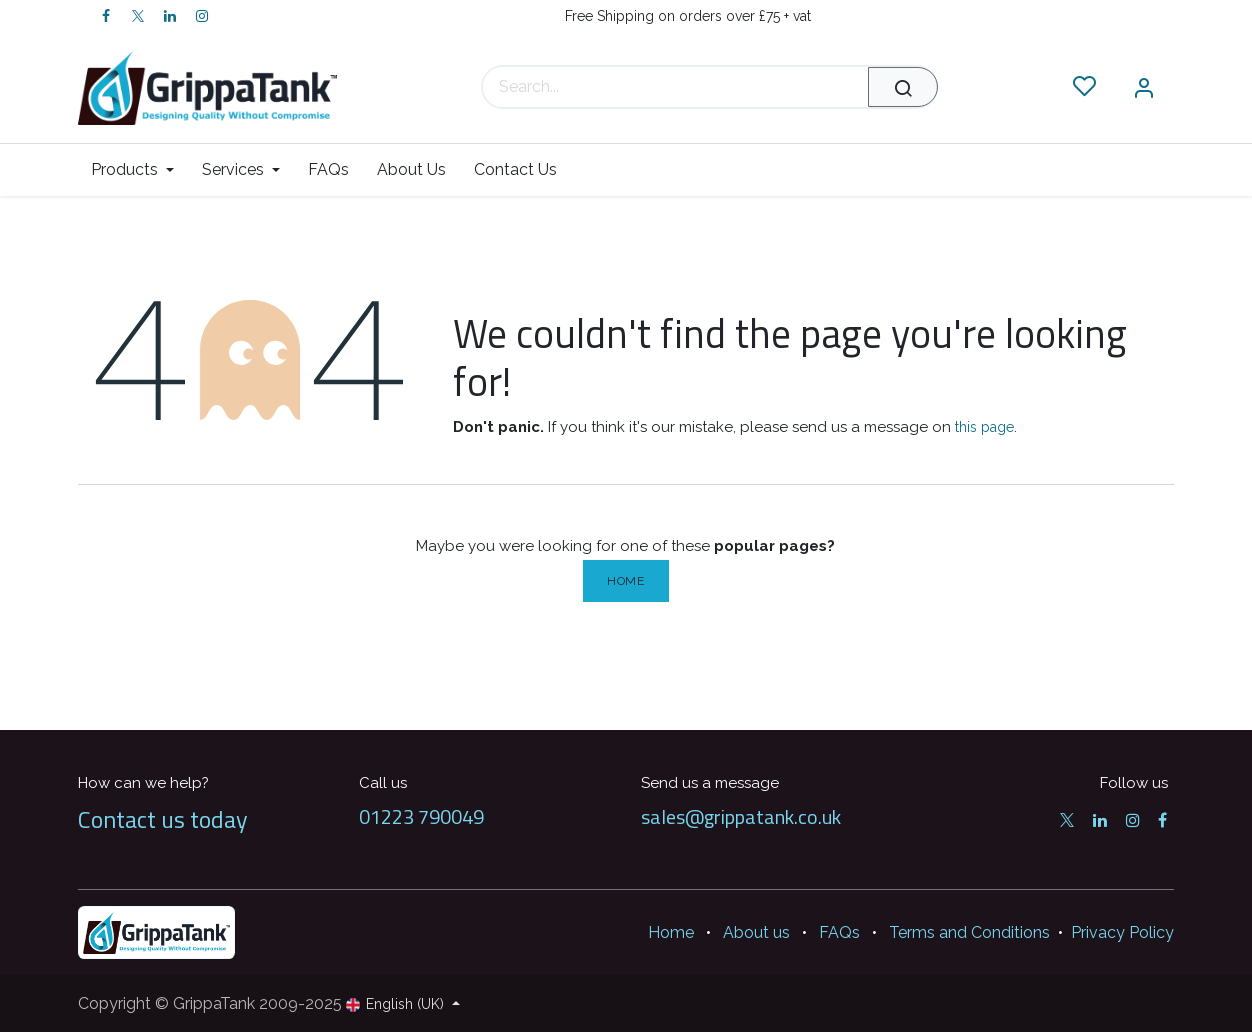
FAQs (839, 932)
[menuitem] (139, 169)
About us (756, 932)
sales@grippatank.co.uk (741, 816)
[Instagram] (202, 16)
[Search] (903, 87)
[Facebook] (106, 16)
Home (625, 581)
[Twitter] (138, 16)
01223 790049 (421, 816)
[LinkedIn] (170, 16)
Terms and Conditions (969, 932)
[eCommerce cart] (1024, 87)
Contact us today (163, 819)
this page (984, 427)
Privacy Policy (1122, 932)
